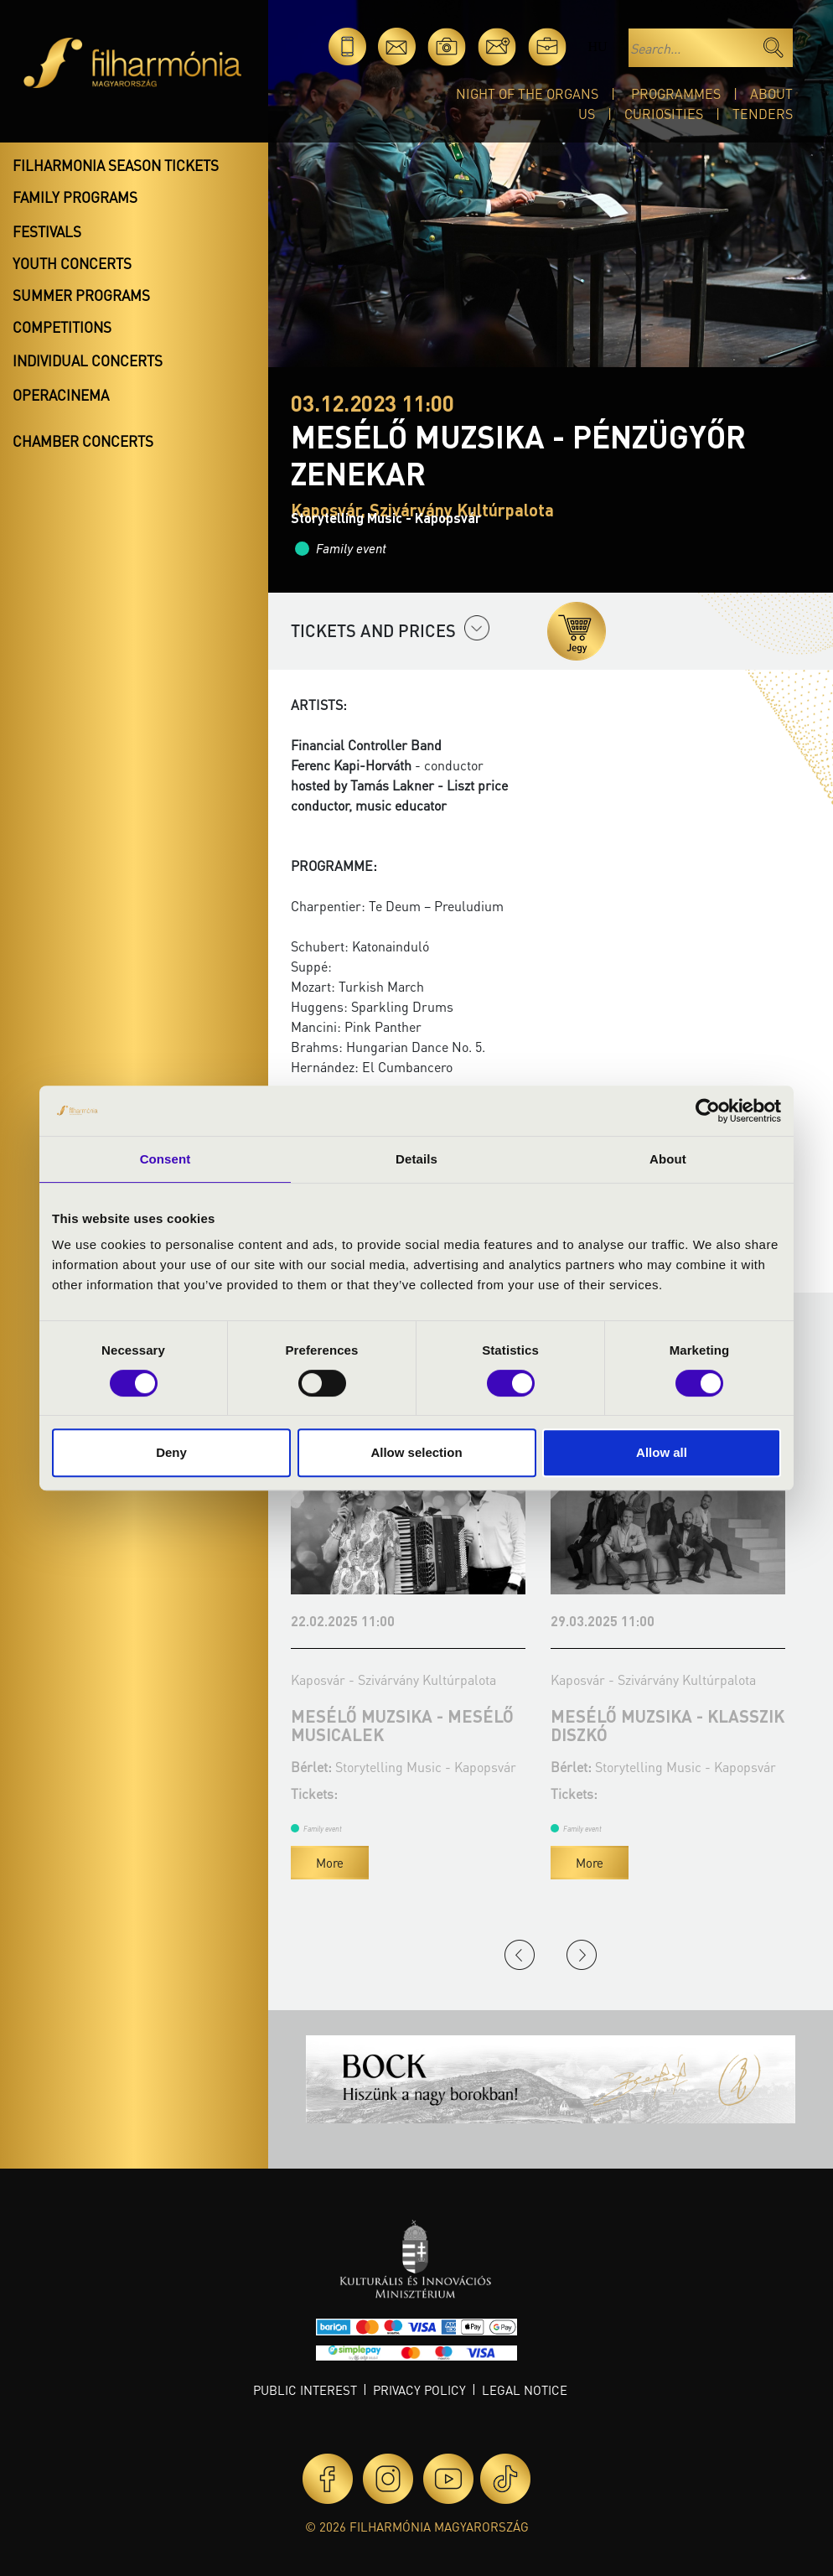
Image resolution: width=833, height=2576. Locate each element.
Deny (171, 1452)
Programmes (676, 93)
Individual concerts (88, 360)
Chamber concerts (83, 441)
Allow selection (416, 1452)
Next (582, 1955)
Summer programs (81, 295)
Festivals (47, 231)
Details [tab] (416, 1159)
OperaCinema (61, 395)
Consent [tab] (165, 1159)
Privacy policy (419, 2390)
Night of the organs (527, 93)
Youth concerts (72, 263)
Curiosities (663, 113)
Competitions (62, 327)
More (330, 1862)
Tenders (762, 113)
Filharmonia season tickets (116, 165)
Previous (519, 1955)
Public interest (305, 2390)
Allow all (661, 1452)
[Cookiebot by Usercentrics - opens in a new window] (707, 1110)
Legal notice (524, 2390)
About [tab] (667, 1159)
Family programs (75, 197)
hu (597, 46)
